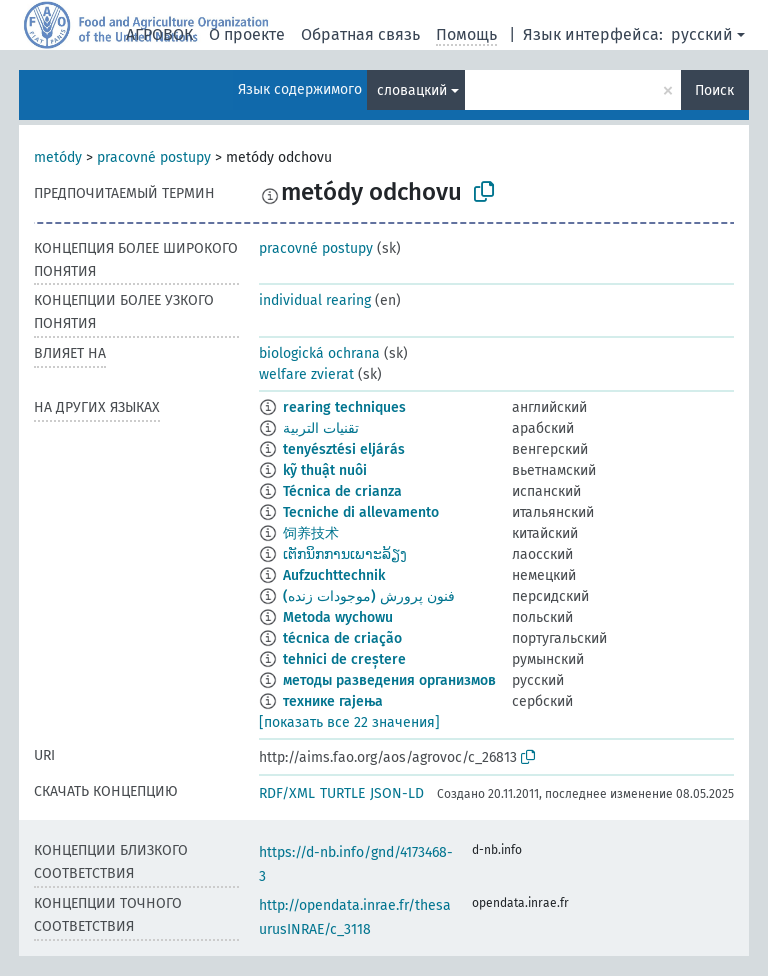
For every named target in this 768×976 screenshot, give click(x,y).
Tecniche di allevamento (361, 512)
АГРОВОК (159, 34)
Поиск (714, 90)
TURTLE (342, 793)
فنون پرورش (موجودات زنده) (369, 596)
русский (702, 34)
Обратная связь (360, 34)
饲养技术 (311, 533)
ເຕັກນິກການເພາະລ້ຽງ (345, 554)
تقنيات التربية (321, 428)
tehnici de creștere (344, 659)
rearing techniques (344, 407)
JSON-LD (397, 793)
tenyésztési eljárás (344, 449)
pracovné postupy (154, 157)
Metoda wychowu (338, 617)
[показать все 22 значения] (349, 722)
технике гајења (333, 701)
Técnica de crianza (342, 491)
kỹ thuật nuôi (325, 470)
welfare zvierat (306, 374)
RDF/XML (287, 793)
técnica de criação (342, 638)
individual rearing (315, 300)
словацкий (412, 90)
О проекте (247, 34)
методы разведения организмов (389, 680)
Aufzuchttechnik (334, 575)
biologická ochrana (319, 353)
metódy (58, 157)
